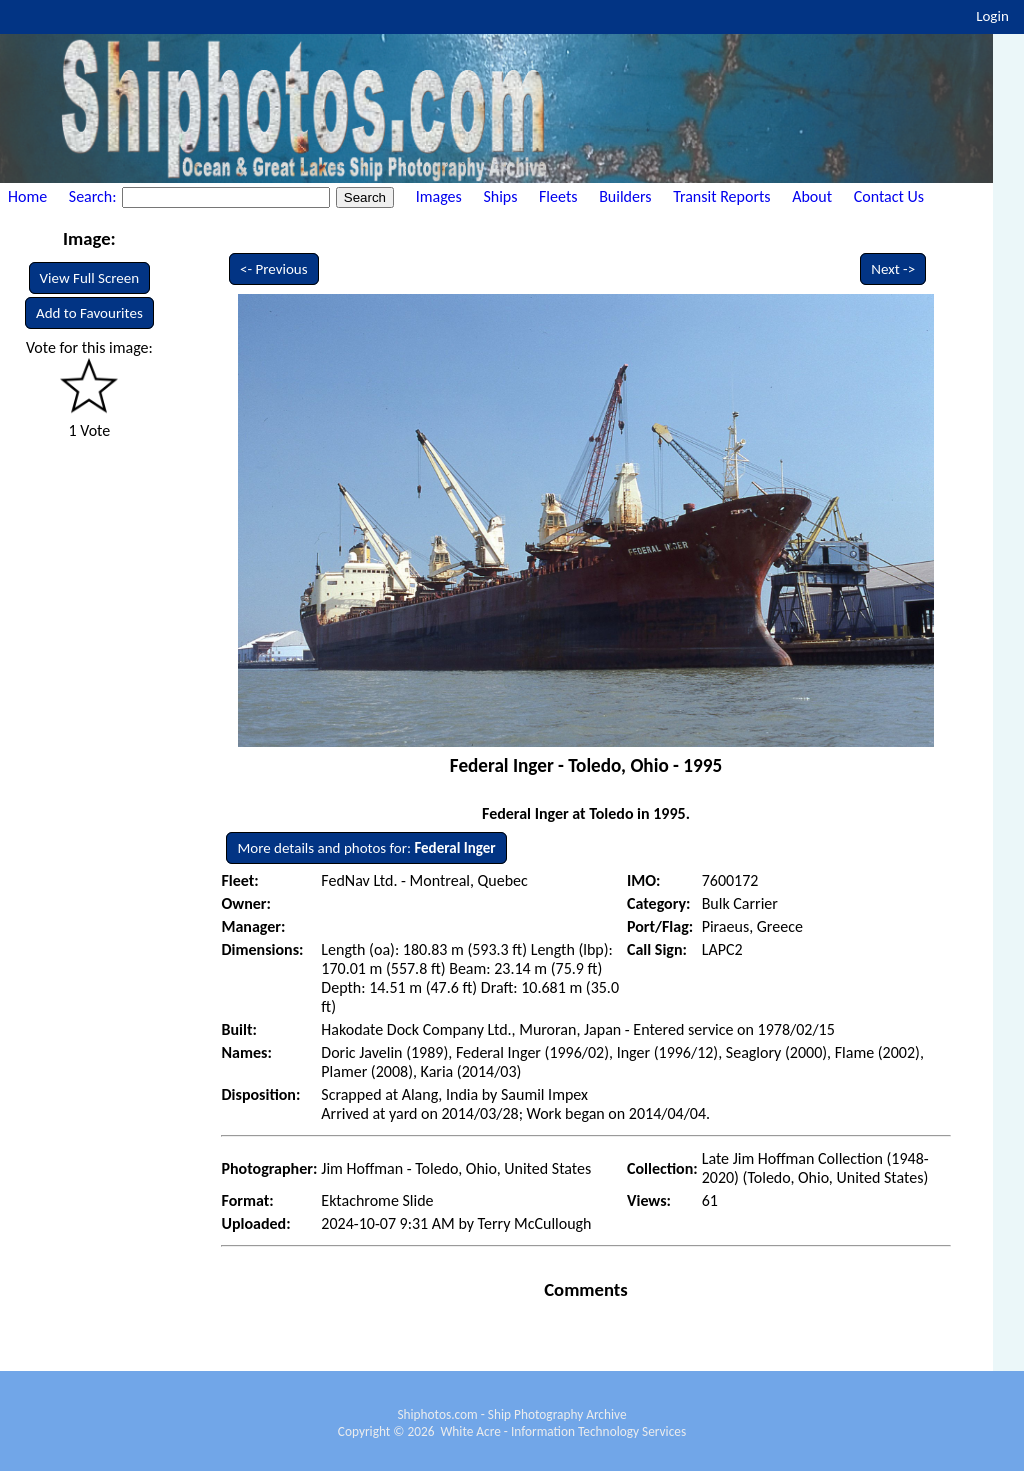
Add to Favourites (89, 313)
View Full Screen (90, 278)
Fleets (558, 196)
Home (27, 196)
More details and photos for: (366, 848)
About (812, 196)
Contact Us (889, 196)
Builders (625, 196)
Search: (94, 196)
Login (992, 16)
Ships (500, 196)
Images (439, 196)
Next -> (893, 269)
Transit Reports (721, 196)
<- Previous (274, 269)
